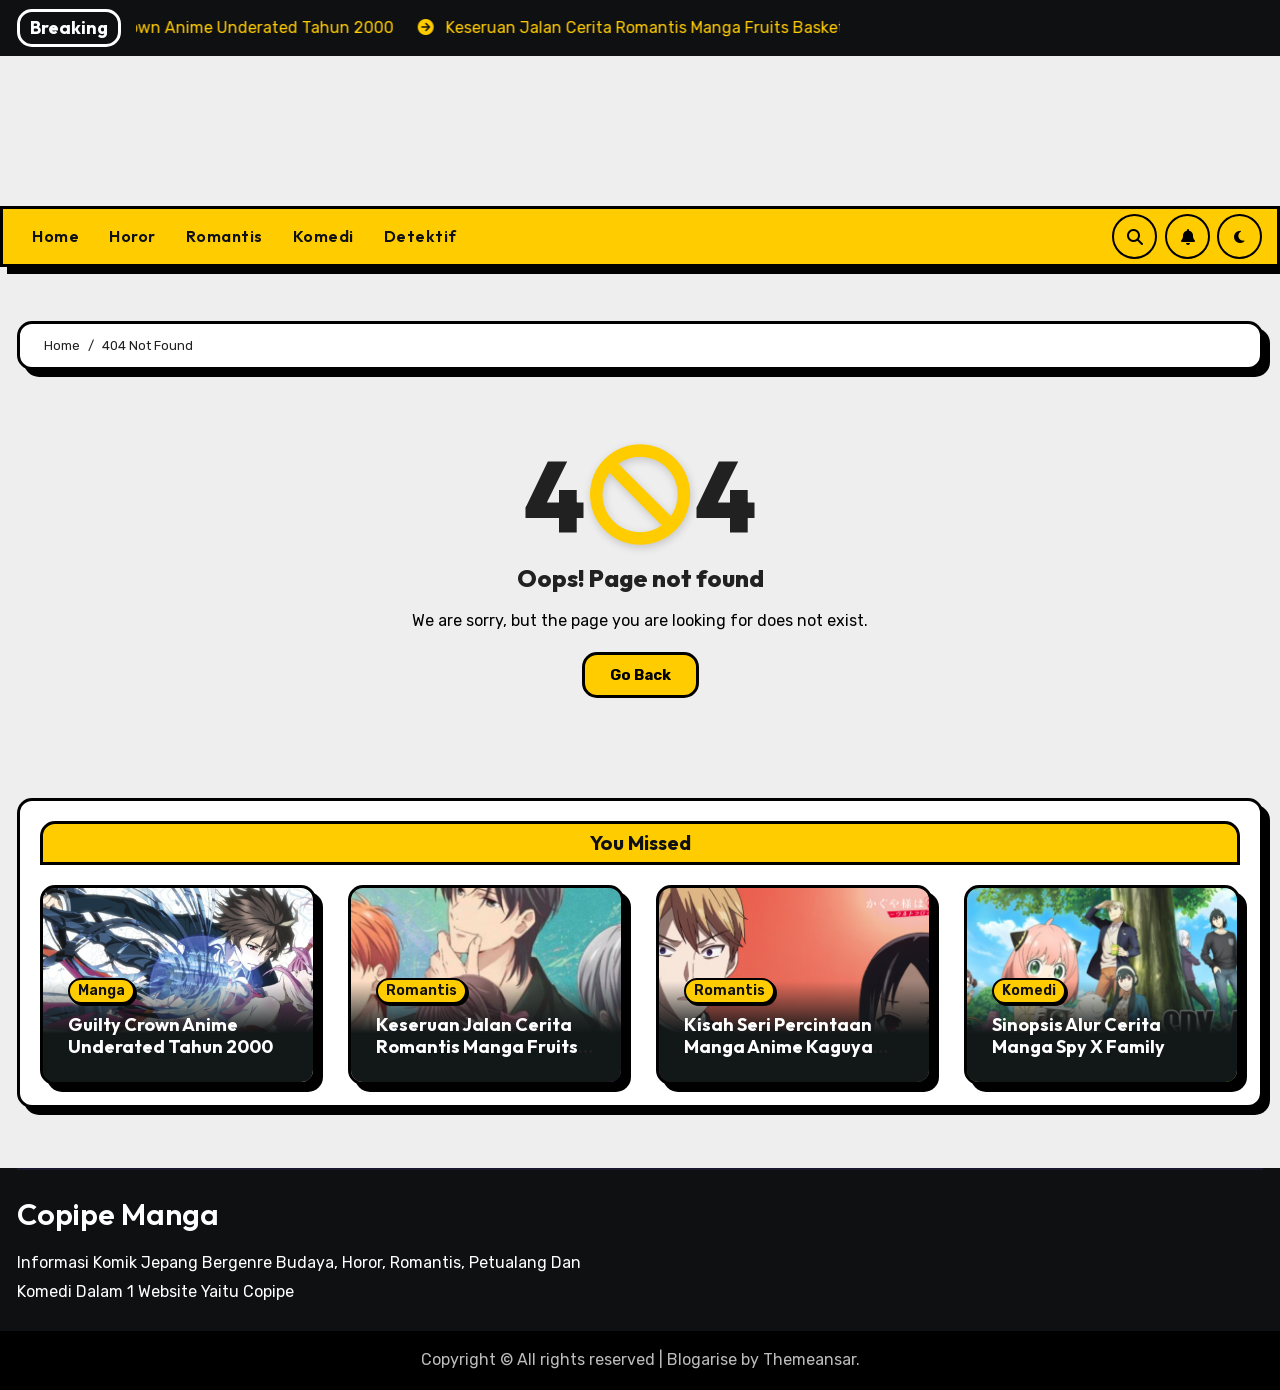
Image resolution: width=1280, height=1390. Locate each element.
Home (55, 236)
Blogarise (702, 1359)
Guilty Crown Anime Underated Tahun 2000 (170, 1035)
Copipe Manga (118, 1214)
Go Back (640, 675)
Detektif (420, 236)
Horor (132, 236)
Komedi (323, 236)
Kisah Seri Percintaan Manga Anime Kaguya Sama (778, 1046)
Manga (101, 990)
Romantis (224, 236)
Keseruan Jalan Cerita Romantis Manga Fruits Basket (477, 1046)
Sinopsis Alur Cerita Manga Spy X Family (1078, 1035)
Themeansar (809, 1359)
